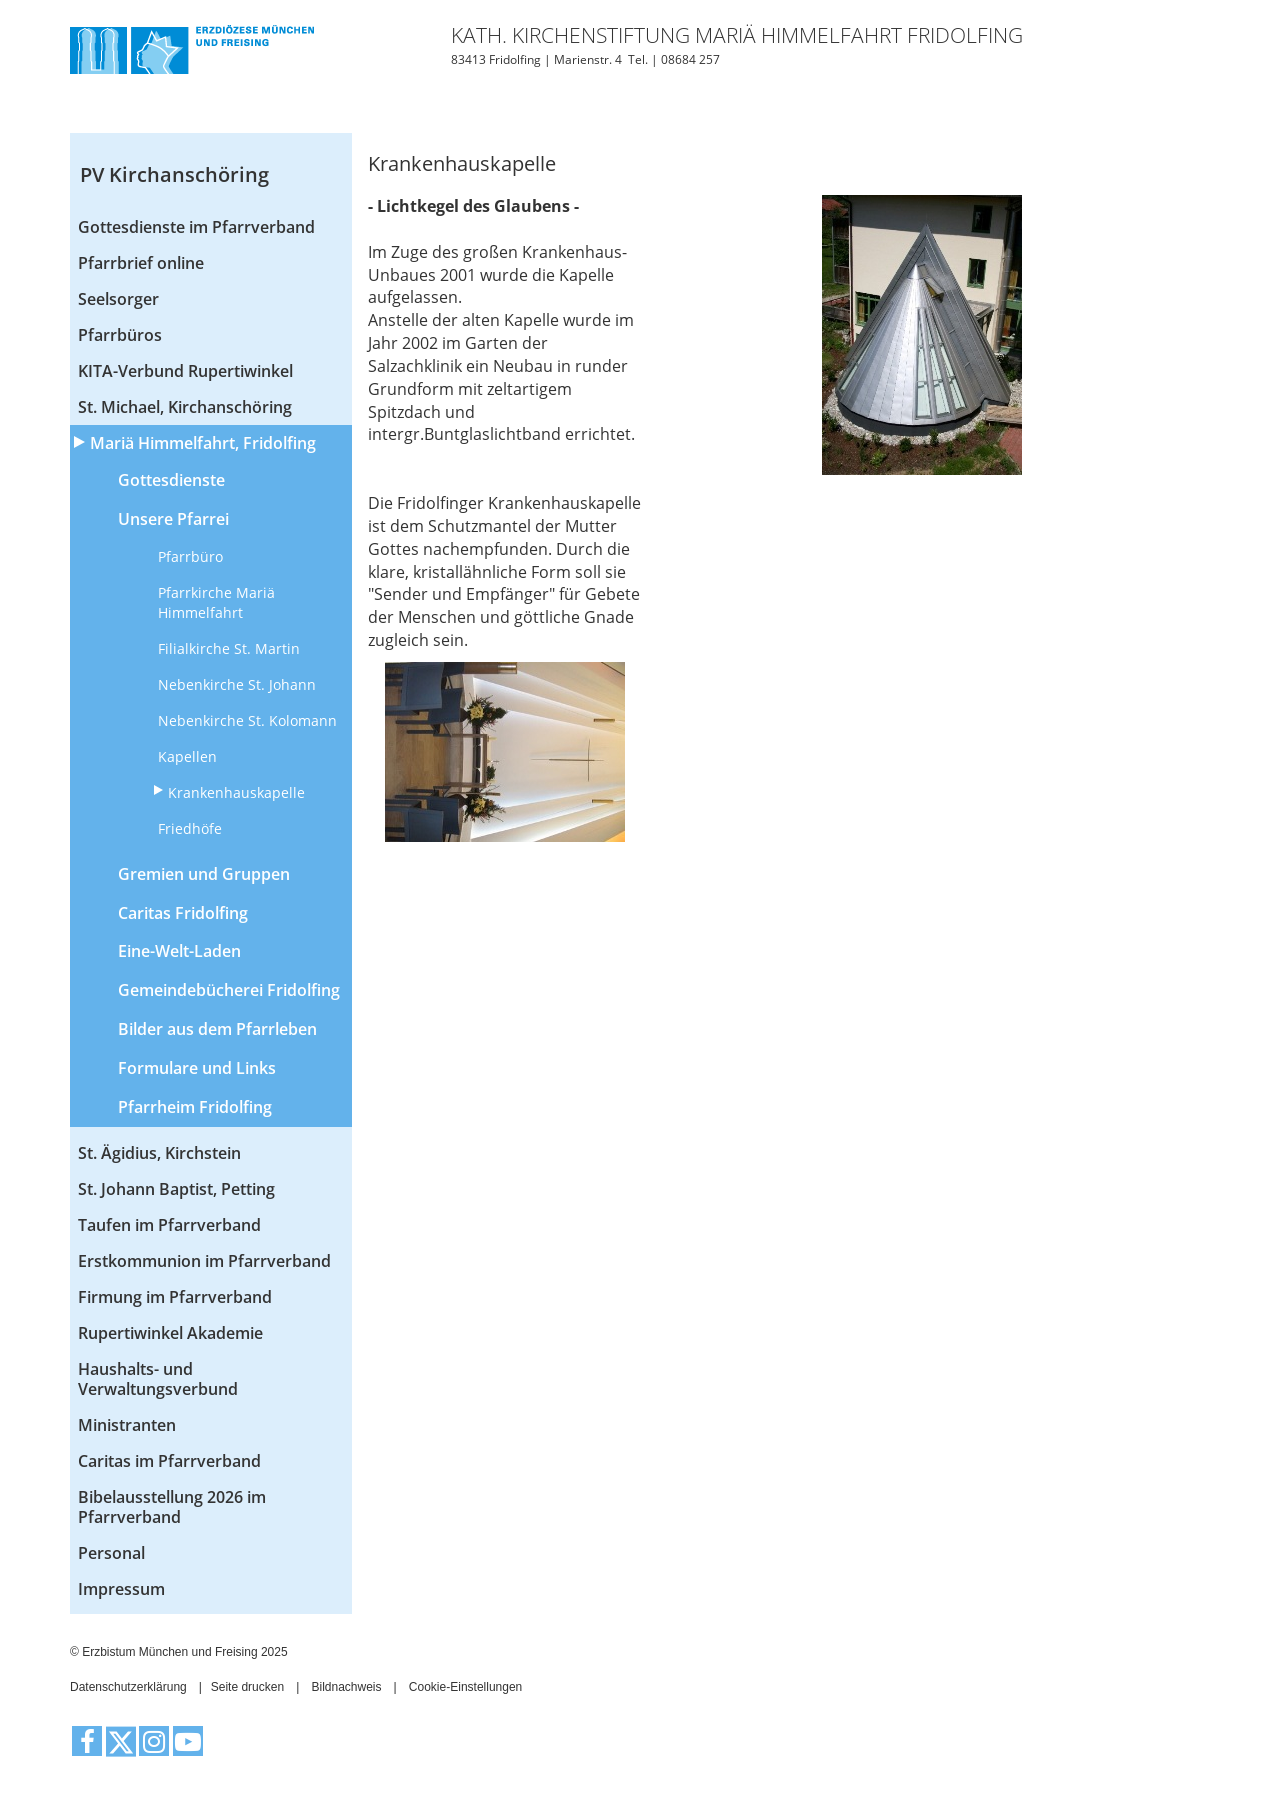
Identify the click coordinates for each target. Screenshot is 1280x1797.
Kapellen (187, 756)
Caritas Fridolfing (183, 913)
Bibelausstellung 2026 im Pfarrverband (172, 1507)
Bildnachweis (346, 1687)
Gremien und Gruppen (204, 874)
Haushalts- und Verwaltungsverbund (158, 1379)
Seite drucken (247, 1687)
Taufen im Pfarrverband (169, 1225)
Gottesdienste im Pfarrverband (196, 227)
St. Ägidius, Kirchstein (159, 1153)
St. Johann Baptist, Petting (176, 1189)
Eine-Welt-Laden (179, 951)
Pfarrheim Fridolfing (195, 1107)
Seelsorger (118, 299)
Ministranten (127, 1425)
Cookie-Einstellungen (465, 1687)
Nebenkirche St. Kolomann (247, 720)
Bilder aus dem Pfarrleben (217, 1029)
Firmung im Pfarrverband (175, 1297)
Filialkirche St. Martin (229, 648)
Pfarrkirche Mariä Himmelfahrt (216, 602)
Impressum (121, 1589)
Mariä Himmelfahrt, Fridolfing (203, 443)
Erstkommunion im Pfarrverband (204, 1261)
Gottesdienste (171, 480)
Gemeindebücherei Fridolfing (229, 990)
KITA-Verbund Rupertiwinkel (185, 371)
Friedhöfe (190, 828)
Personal (111, 1553)
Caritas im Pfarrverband (169, 1461)
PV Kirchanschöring (174, 174)
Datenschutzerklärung (128, 1687)
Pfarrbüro (190, 556)
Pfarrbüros (120, 335)
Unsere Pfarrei (173, 519)
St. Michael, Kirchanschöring (185, 407)
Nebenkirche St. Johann (237, 684)
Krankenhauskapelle (236, 792)
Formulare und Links (197, 1068)
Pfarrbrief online (141, 263)
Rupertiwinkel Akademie (170, 1333)
